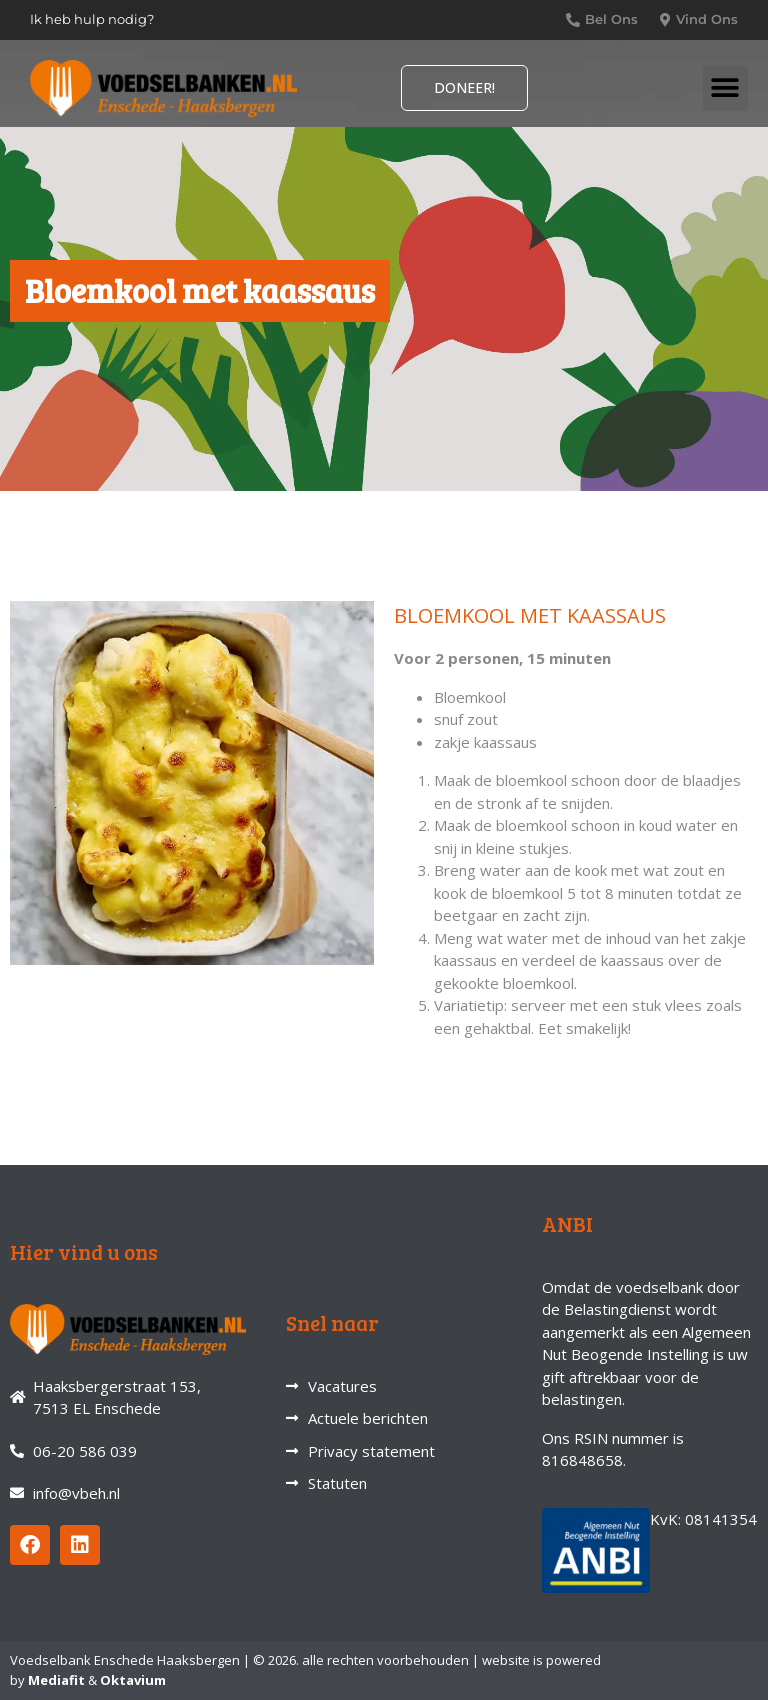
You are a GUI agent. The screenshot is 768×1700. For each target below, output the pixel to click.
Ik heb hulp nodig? (92, 19)
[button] (725, 88)
